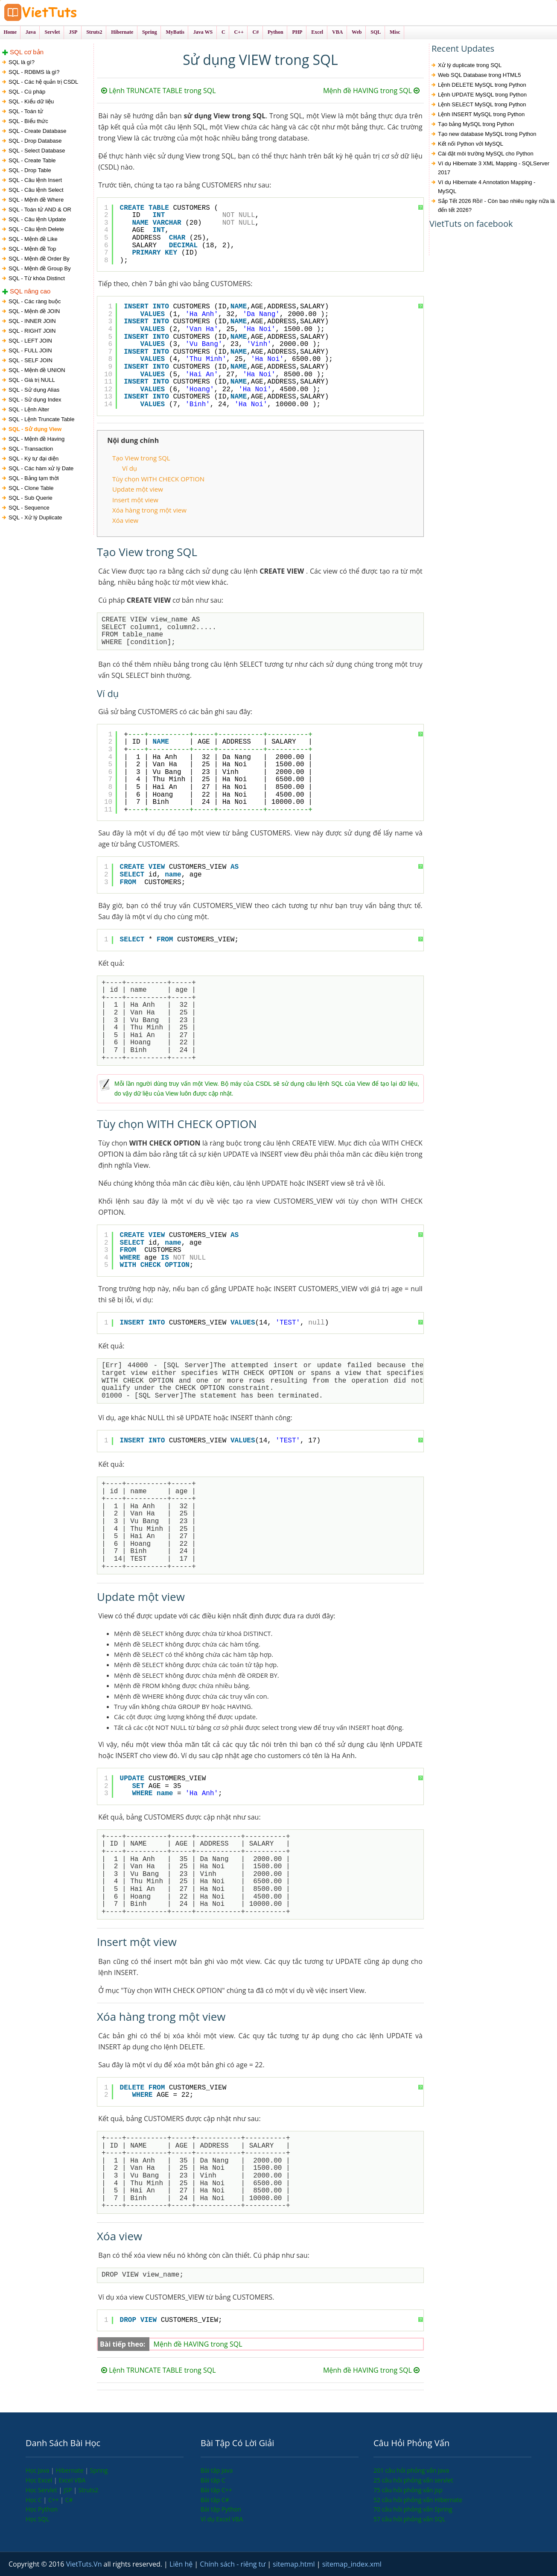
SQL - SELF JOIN (30, 360)
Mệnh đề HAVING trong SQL (371, 90)
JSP (69, 2490)
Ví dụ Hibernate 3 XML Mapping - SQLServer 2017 (493, 168)
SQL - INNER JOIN (32, 321)
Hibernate (70, 2470)
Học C (35, 2500)
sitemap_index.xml (352, 2564)
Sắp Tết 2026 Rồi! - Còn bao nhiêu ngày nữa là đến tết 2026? (496, 205)
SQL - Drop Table (30, 170)
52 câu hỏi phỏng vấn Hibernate (417, 2500)
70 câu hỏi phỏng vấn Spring (412, 2509)
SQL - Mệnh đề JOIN (34, 311)
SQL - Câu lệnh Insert (35, 180)
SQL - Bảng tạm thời (34, 478)
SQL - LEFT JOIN (30, 340)
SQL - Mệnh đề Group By (40, 268)
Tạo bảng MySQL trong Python (476, 124)
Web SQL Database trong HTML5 (479, 75)
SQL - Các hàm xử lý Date (41, 468)
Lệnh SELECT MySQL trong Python (482, 104)
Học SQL (37, 2519)
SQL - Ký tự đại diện (33, 458)
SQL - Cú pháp (27, 91)
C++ (54, 2500)
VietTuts (72, 12)
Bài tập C (213, 2480)
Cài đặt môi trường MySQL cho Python (486, 153)
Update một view (137, 489)
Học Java (38, 2470)
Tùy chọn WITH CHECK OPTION (158, 479)
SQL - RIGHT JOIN (32, 331)
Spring (99, 2470)
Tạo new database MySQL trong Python (487, 134)
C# (69, 2500)
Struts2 (89, 2490)
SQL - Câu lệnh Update (37, 219)
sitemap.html (295, 2564)
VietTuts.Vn (85, 2564)
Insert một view (135, 499)
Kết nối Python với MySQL (470, 144)
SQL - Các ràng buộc (35, 301)
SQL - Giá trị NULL (32, 380)
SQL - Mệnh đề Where (36, 199)
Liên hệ (181, 2564)
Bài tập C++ (216, 2490)
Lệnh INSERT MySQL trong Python (481, 114)
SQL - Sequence (29, 507)
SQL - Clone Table (31, 488)
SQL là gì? (22, 62)
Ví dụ (129, 468)
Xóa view (125, 520)
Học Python (42, 2509)
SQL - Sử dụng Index (35, 399)
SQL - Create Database (37, 131)
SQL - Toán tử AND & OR (40, 209)
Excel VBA (71, 2480)
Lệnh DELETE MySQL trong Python (482, 85)
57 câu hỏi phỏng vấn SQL (409, 2519)
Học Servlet (42, 2490)
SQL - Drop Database (35, 141)
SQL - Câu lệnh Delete (36, 229)
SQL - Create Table (32, 160)
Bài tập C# (215, 2500)
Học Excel (40, 2480)
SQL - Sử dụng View (35, 429)
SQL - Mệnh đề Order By (39, 258)
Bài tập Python (221, 2509)
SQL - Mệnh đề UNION (37, 370)
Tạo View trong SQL (141, 458)
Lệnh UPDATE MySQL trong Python (482, 94)
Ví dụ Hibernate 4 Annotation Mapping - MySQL (486, 186)
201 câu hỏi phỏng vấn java (411, 2470)
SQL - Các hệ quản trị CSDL (43, 82)
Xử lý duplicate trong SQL (470, 65)
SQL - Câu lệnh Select (36, 190)
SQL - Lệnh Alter (29, 409)
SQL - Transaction (31, 448)
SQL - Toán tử (26, 111)
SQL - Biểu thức (28, 121)
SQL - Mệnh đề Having (36, 439)
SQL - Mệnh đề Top (32, 249)
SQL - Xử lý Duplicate (35, 517)
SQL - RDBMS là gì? (34, 72)
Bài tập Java (217, 2470)
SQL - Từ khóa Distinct (37, 278)
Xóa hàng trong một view (149, 510)
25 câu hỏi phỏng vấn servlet (413, 2480)
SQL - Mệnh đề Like (33, 239)
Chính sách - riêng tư (233, 2564)
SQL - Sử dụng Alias (34, 390)
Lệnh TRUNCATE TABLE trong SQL (158, 90)
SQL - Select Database (37, 150)
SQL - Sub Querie (30, 498)
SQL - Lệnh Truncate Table (41, 419)
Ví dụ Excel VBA (222, 2519)
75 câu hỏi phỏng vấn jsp (408, 2490)
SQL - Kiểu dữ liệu (31, 101)
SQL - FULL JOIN (30, 350)
